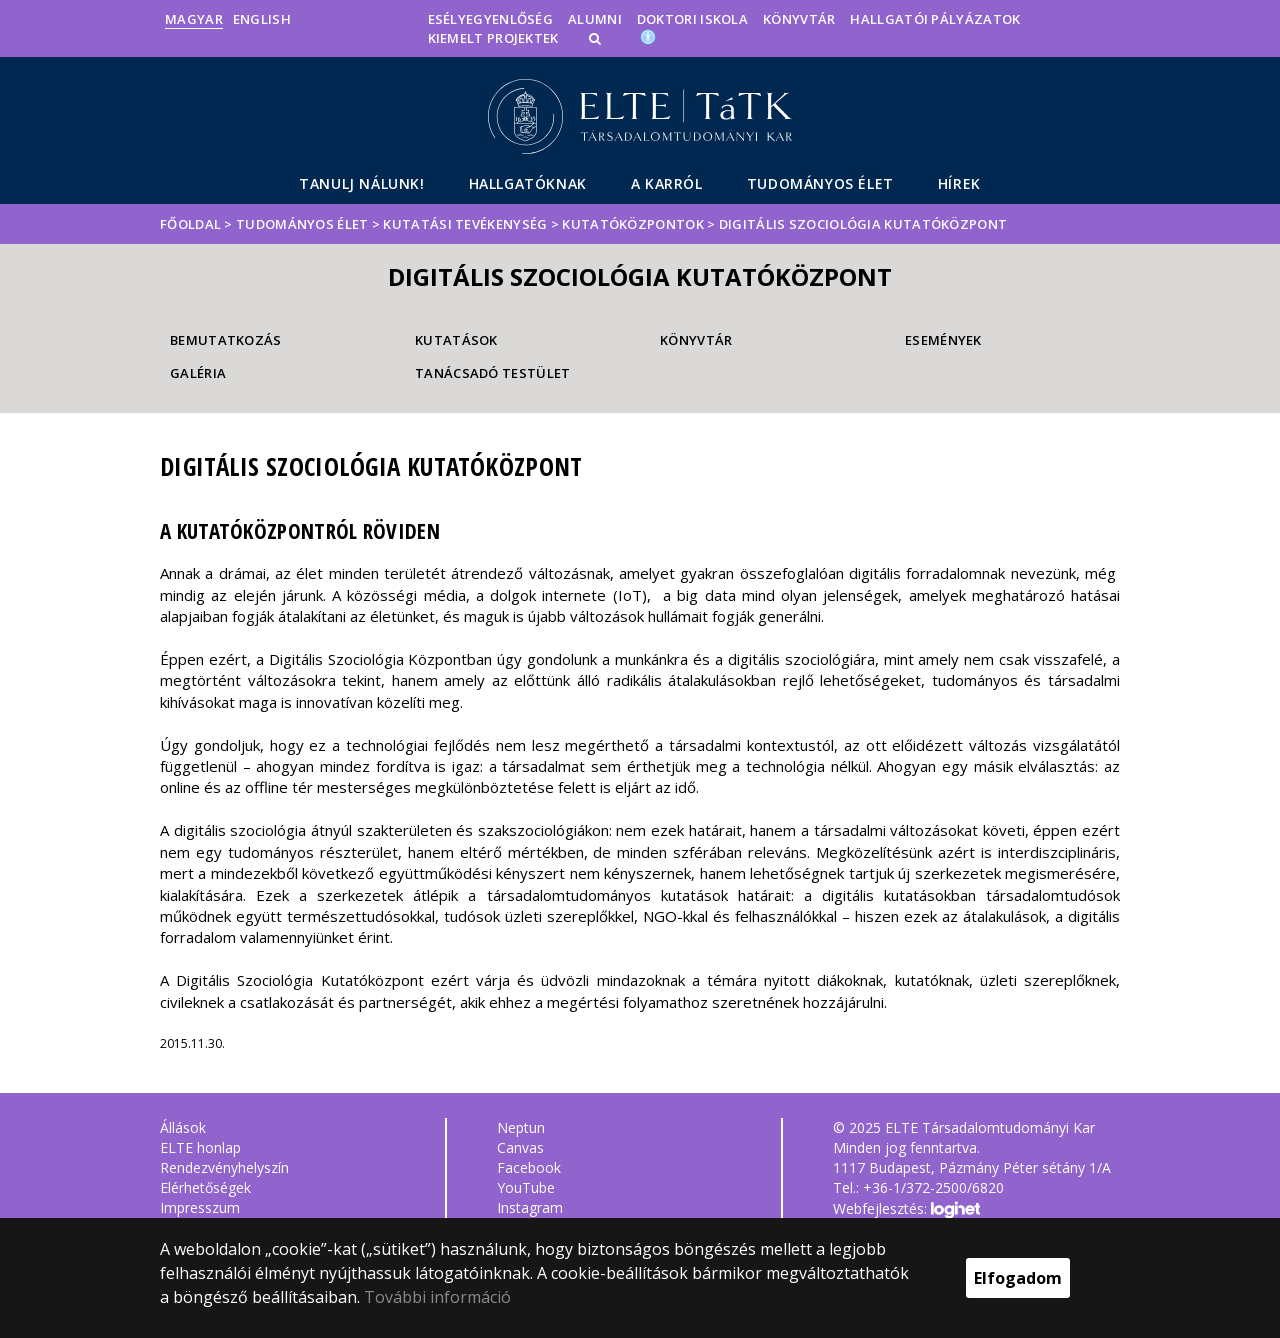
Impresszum (200, 1207)
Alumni (595, 19)
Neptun (521, 1127)
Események (943, 340)
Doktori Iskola (692, 19)
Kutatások (456, 340)
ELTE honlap (200, 1147)
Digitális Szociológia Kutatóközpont (863, 224)
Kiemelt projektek (493, 38)
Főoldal (192, 224)
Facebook (529, 1167)
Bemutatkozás (226, 340)
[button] (597, 38)
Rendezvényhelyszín (224, 1167)
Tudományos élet (820, 183)
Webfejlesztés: (906, 1210)
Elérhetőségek (205, 1187)
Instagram (530, 1207)
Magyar (194, 19)
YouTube (526, 1187)
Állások (183, 1127)
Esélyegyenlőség (491, 19)
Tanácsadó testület (492, 373)
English (262, 19)
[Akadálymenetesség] (648, 36)
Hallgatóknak (528, 183)
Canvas (520, 1147)
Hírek (959, 183)
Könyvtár (799, 19)
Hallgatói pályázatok (935, 19)
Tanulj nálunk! (361, 183)
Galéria (198, 373)
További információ (437, 1297)
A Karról (667, 183)
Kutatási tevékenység (465, 224)
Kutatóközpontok (633, 224)
